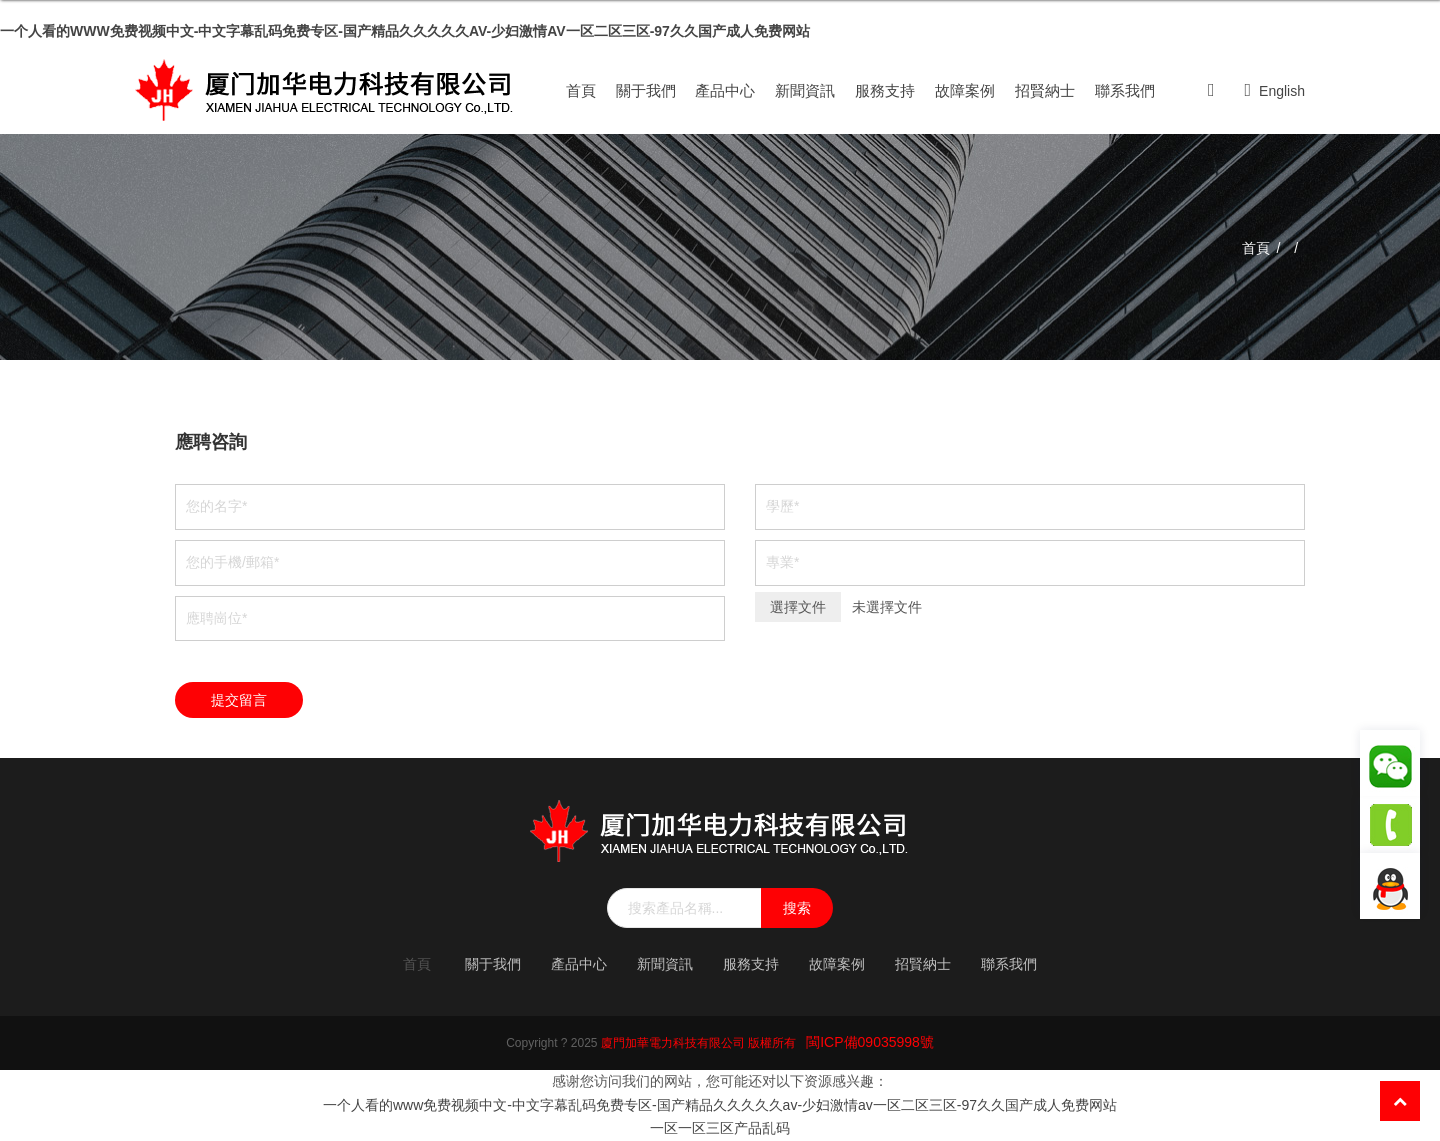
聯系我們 (1125, 90)
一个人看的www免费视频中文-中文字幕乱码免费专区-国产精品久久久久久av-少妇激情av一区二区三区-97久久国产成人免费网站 (405, 31)
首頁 (581, 90)
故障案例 (965, 90)
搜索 (797, 908)
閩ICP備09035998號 (870, 1042)
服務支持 (885, 90)
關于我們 (646, 90)
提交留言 (239, 700)
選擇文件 (798, 607)
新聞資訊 (805, 90)
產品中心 (725, 90)
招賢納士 (1045, 90)
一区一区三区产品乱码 (720, 1128)
